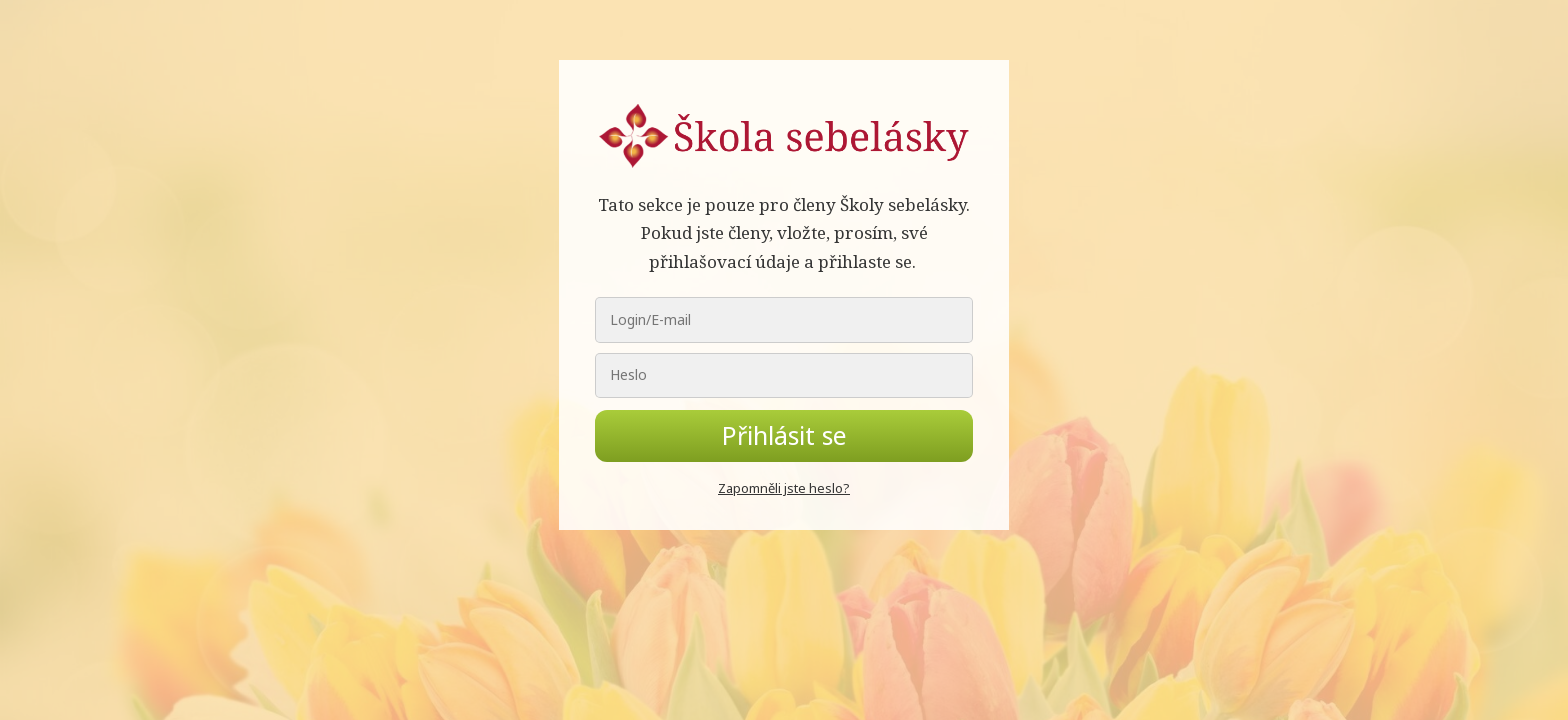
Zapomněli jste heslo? (784, 488)
